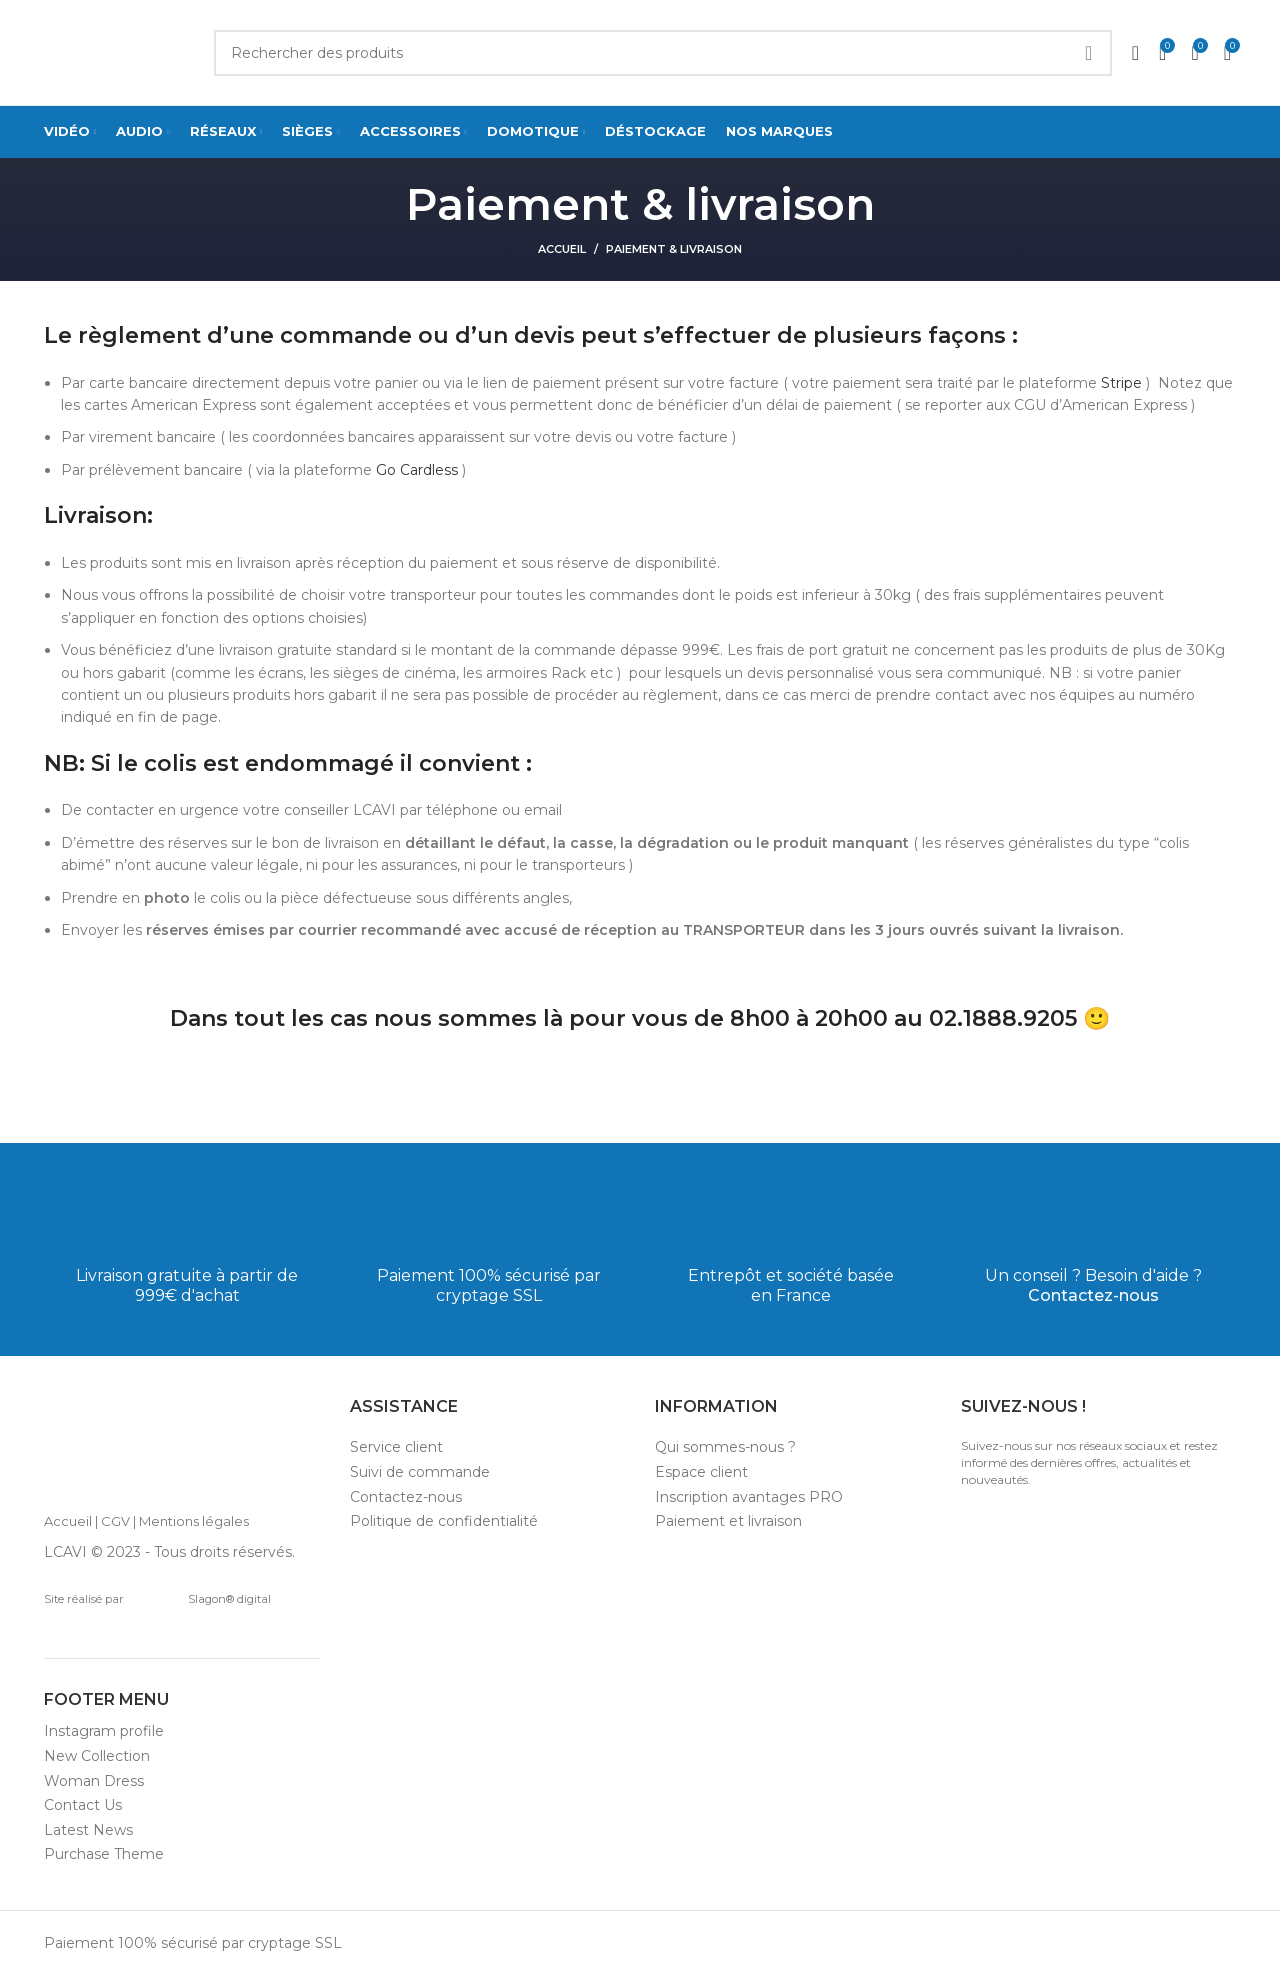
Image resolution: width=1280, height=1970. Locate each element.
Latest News (88, 1830)
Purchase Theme (104, 1854)
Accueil (562, 249)
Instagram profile (104, 1731)
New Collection (97, 1756)
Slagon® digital (200, 1599)
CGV (115, 1521)
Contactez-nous (1093, 1295)
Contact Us (83, 1805)
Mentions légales (194, 1521)
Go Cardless (417, 470)
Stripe (1121, 383)
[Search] (663, 53)
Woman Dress (94, 1781)
